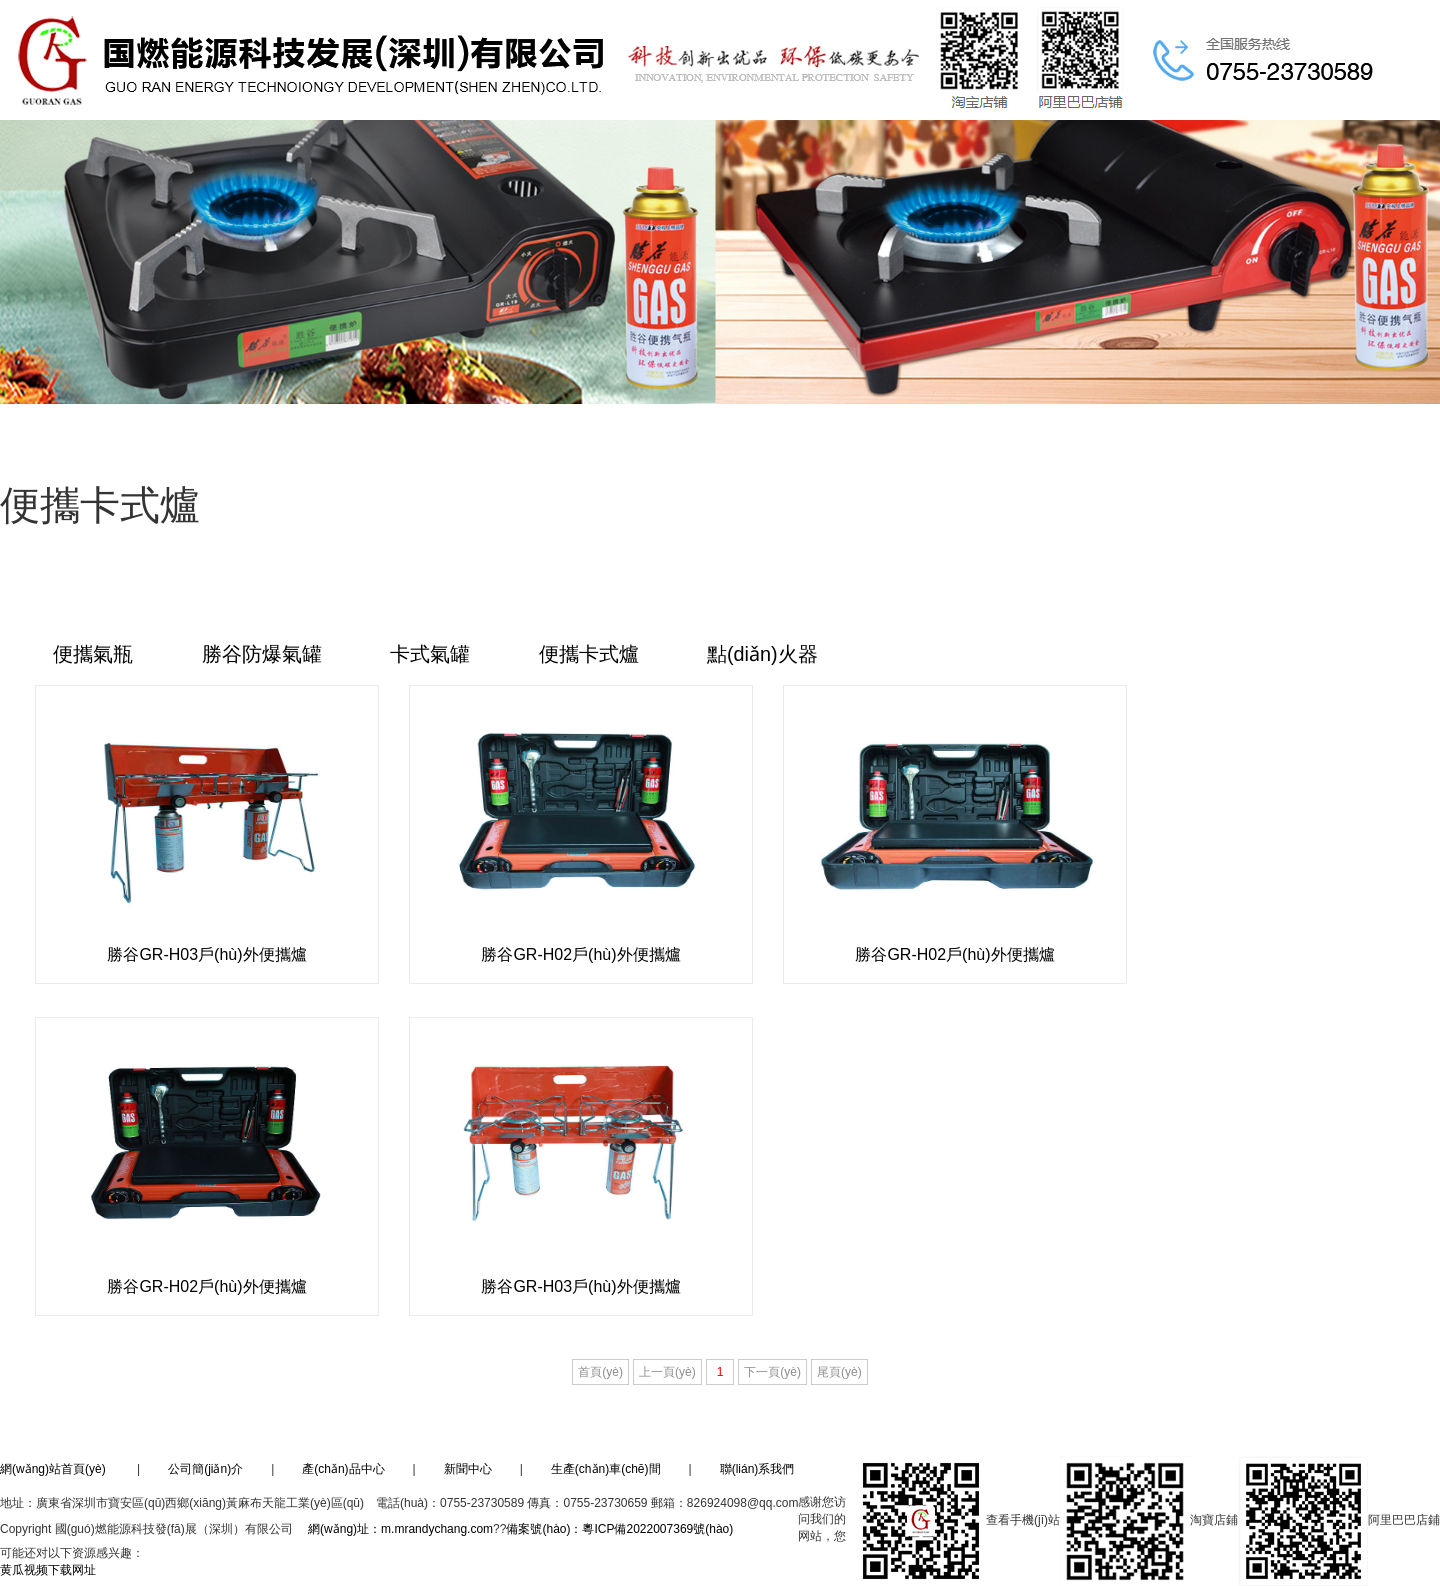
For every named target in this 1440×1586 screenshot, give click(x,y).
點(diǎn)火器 (766, 655)
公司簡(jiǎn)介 (205, 1469)
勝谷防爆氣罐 (263, 655)
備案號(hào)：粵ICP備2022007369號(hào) (621, 1529)
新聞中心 (468, 1469)
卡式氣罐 (433, 655)
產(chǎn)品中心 (343, 1469)
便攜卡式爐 (592, 655)
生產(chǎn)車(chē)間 (606, 1469)
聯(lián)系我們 (757, 1469)
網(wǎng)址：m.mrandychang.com (400, 1529)
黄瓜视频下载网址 (48, 1570)
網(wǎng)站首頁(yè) (53, 1469)
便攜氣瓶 (94, 655)
